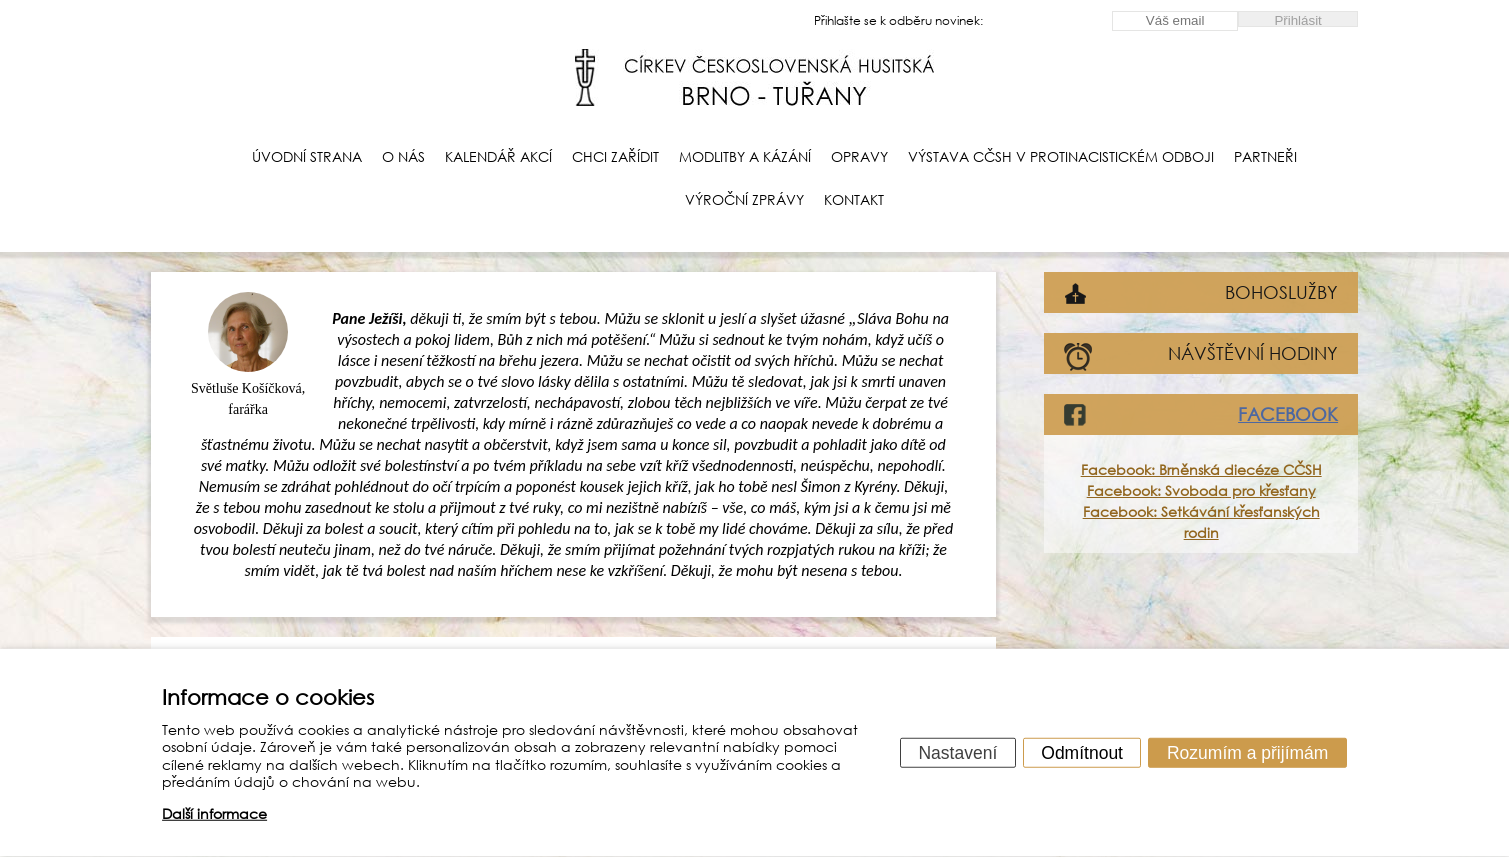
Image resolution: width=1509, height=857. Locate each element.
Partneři (1265, 156)
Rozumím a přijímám (1247, 752)
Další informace (214, 813)
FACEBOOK (1288, 414)
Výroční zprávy (744, 199)
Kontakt (854, 199)
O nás (403, 156)
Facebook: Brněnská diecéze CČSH (1201, 469)
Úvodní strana (307, 156)
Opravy (859, 156)
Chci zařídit (615, 156)
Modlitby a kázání (745, 156)
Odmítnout (1082, 752)
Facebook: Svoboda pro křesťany (1201, 490)
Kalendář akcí (498, 156)
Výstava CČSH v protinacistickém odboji (1061, 156)
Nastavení (957, 752)
